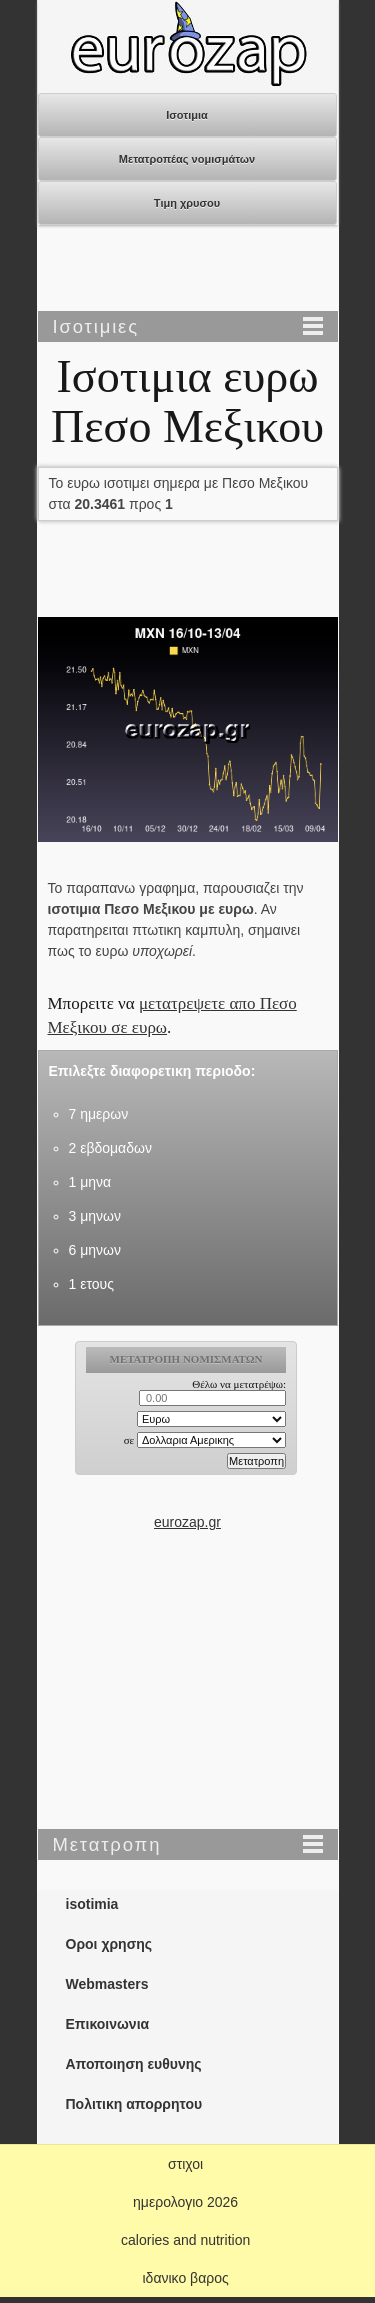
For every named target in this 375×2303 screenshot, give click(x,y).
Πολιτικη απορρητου (134, 2104)
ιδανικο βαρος (185, 2278)
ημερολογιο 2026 (185, 2202)
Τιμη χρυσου (187, 203)
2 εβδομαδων (110, 1148)
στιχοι (185, 2164)
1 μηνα (90, 1182)
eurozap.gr (187, 1522)
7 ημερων (99, 1114)
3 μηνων (95, 1216)
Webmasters (107, 1984)
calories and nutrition (185, 2240)
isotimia (92, 1904)
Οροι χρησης (109, 1944)
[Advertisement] (188, 270)
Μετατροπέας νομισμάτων (187, 159)
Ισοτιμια (187, 115)
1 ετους (91, 1284)
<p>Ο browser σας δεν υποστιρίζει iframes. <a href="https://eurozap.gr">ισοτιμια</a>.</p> (187, 1426)
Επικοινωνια (108, 2024)
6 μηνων (95, 1250)
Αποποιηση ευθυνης (134, 2064)
